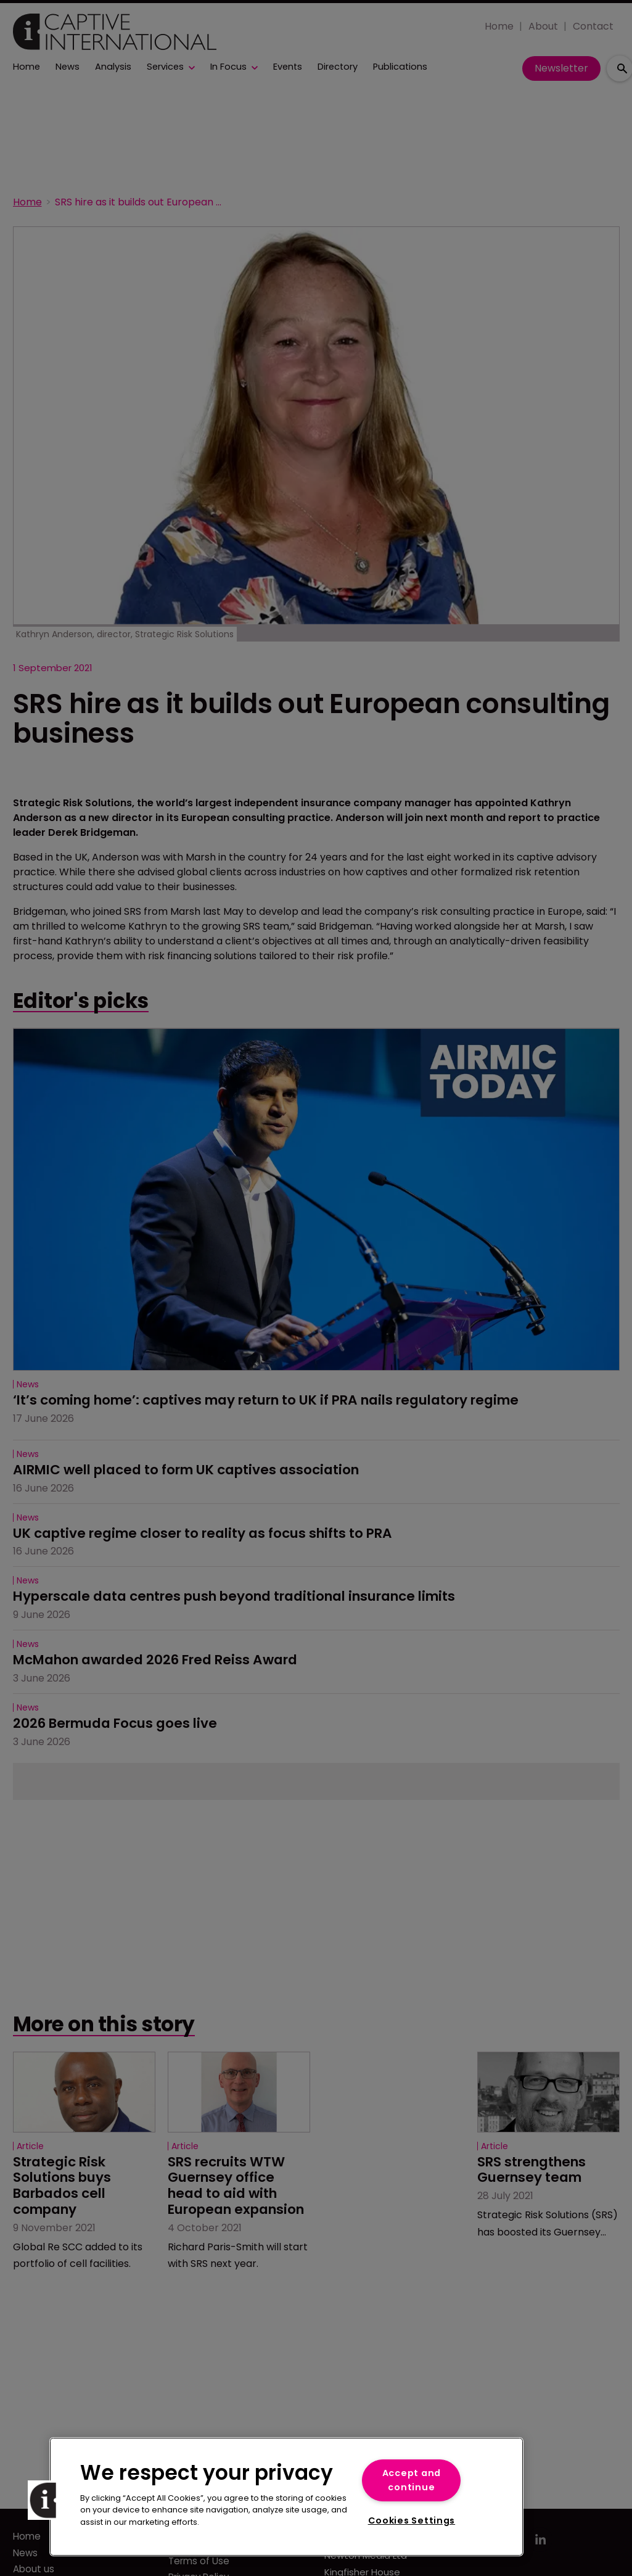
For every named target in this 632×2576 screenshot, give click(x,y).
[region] (286, 2496)
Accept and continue (411, 2480)
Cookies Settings (412, 2520)
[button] (47, 2500)
